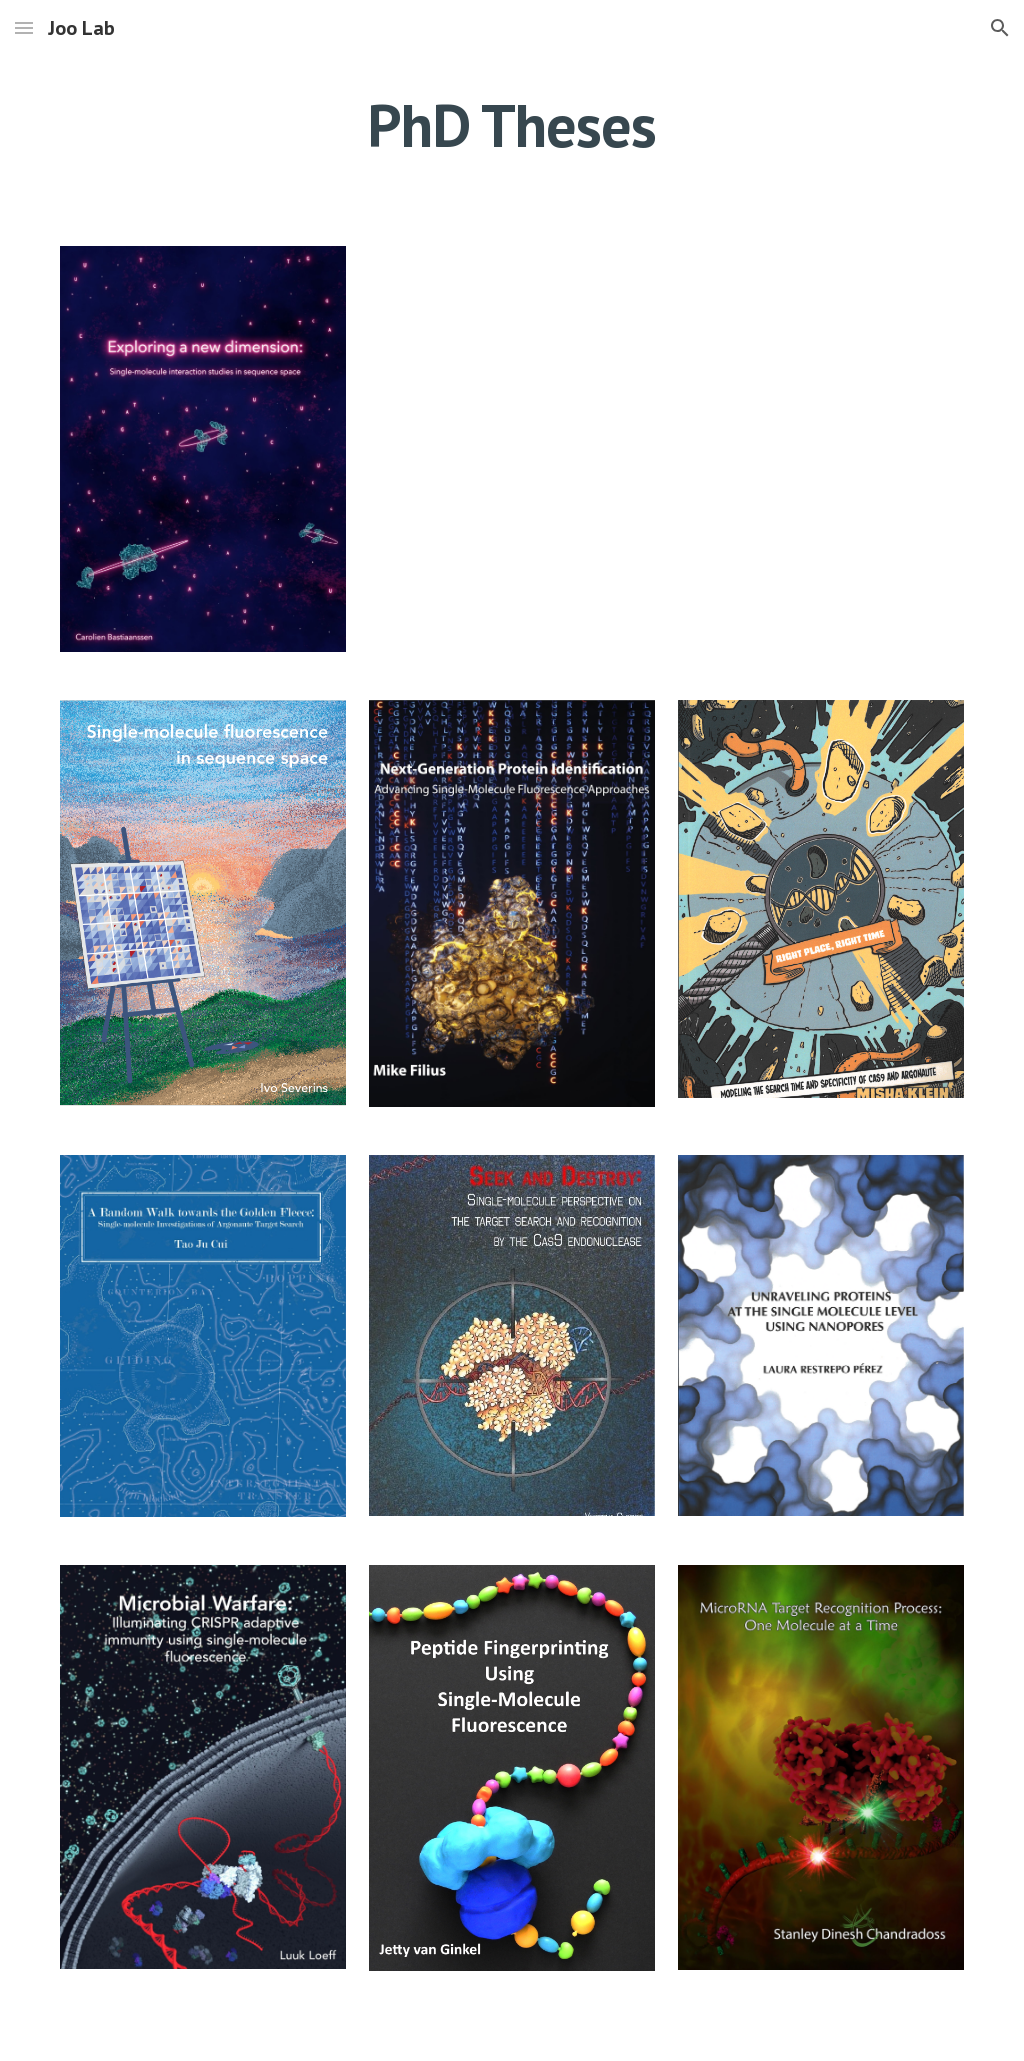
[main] (511, 125)
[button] (24, 27)
